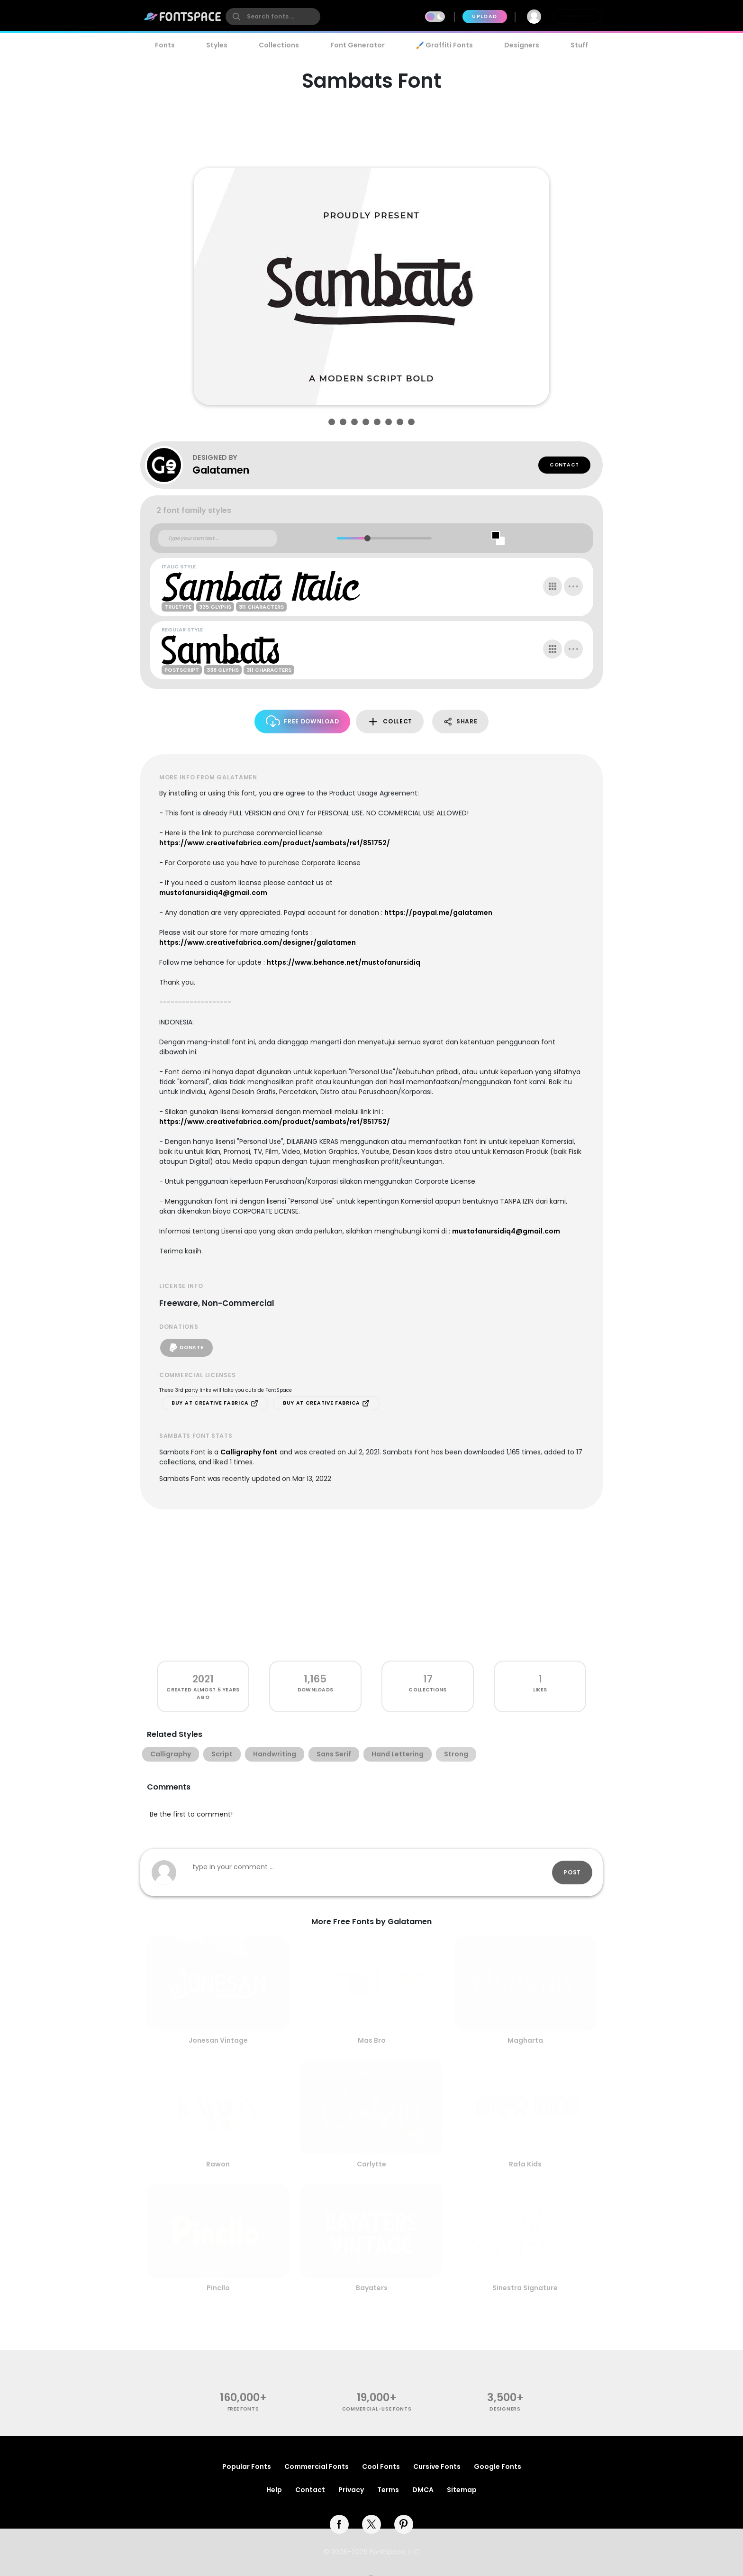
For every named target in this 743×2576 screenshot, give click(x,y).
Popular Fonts (246, 2466)
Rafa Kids (525, 2164)
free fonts (243, 2408)
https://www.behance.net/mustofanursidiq (343, 962)
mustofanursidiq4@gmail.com (213, 892)
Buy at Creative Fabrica (215, 1403)
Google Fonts (497, 2466)
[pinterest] (403, 2524)
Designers (521, 45)
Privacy (351, 2489)
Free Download (302, 721)
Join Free (577, 16)
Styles (216, 45)
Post (572, 1872)
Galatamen (220, 470)
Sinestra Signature (525, 2288)
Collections (279, 45)
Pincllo (218, 2288)
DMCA (423, 2489)
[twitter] (371, 2524)
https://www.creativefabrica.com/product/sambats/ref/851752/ (274, 843)
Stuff (579, 45)
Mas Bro (372, 2040)
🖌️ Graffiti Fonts (444, 45)
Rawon (218, 2164)
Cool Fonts (381, 2466)
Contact (564, 464)
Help (274, 2489)
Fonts (165, 45)
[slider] (367, 538)
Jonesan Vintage (218, 2040)
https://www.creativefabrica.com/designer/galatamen (257, 942)
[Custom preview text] (217, 538)
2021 (203, 1679)
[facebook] (339, 2524)
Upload (484, 16)
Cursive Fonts (437, 2466)
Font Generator (357, 45)
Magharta (525, 2040)
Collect (389, 722)
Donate (186, 1347)
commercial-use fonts (377, 2408)
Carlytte (371, 2164)
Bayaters (372, 2288)
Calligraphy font (249, 1452)
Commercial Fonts (316, 2466)
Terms (388, 2489)
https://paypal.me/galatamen (438, 912)
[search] (273, 16)
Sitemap (462, 2489)
